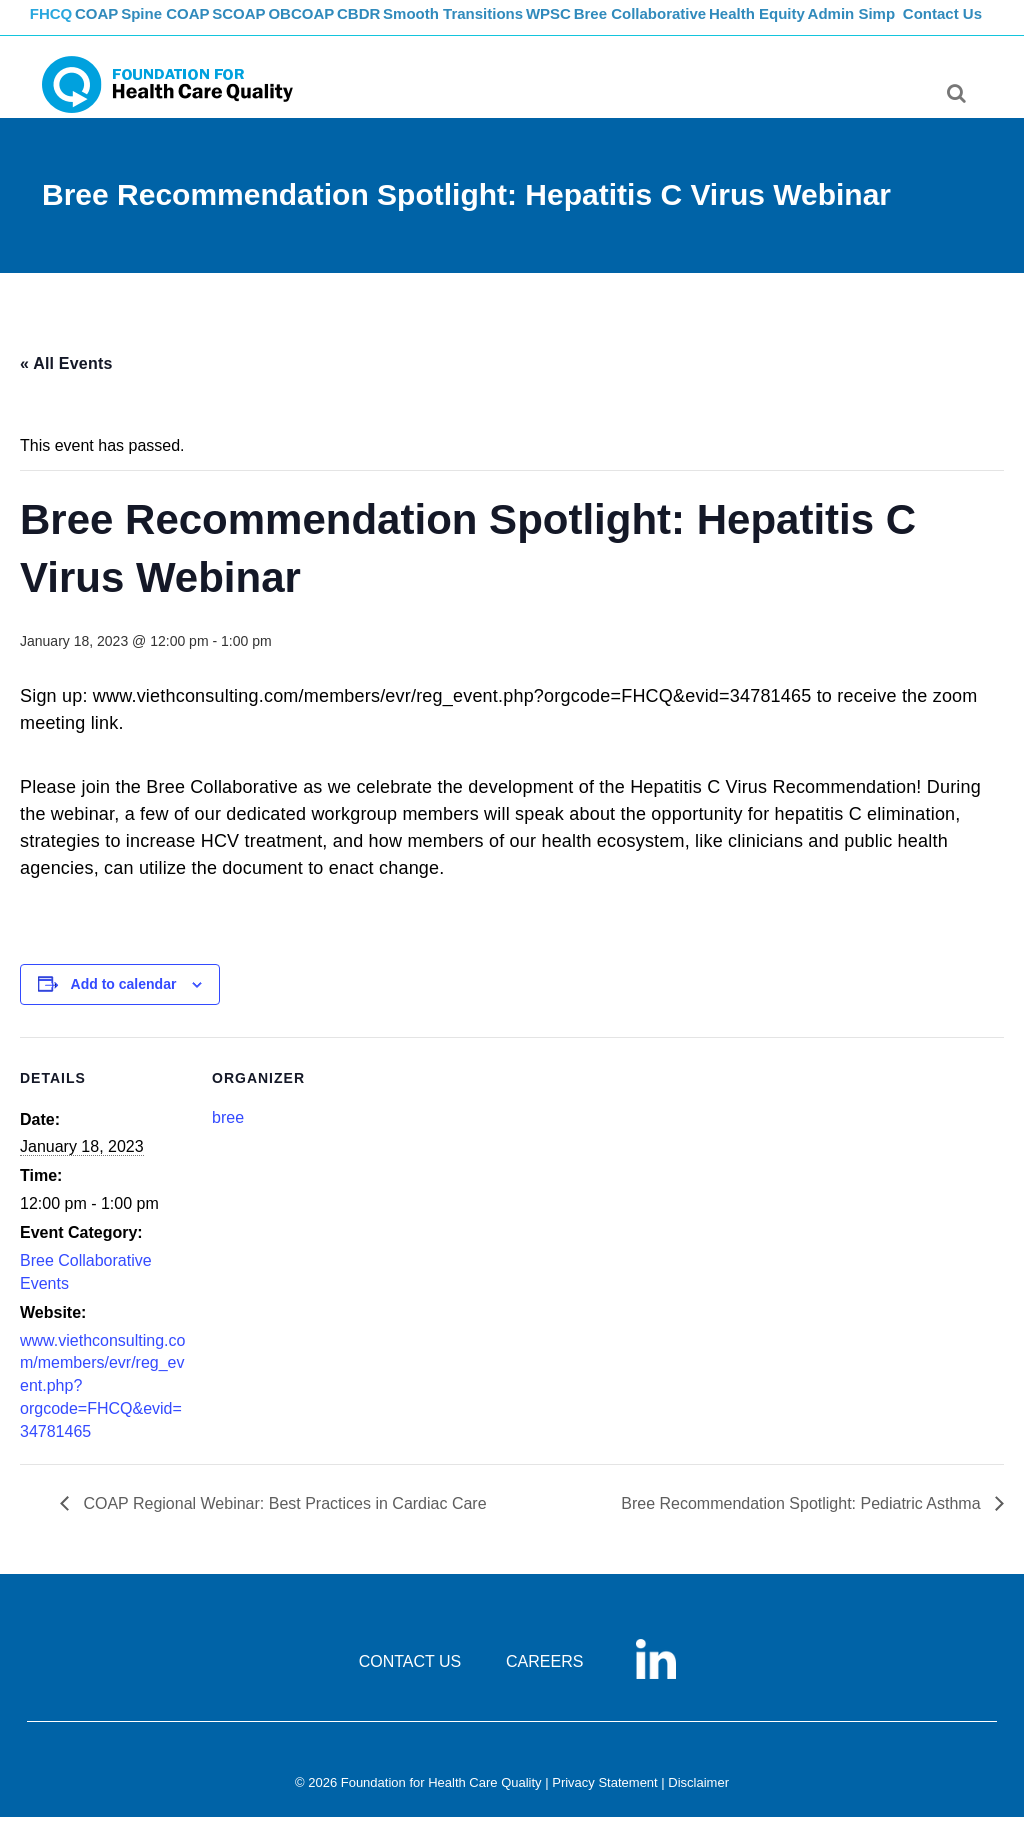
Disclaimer (698, 1798)
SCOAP (279, 25)
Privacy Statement (605, 1798)
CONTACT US (410, 1677)
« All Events (66, 379)
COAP (119, 25)
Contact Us (945, 25)
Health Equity (837, 25)
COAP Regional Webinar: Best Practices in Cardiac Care (283, 1519)
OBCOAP (352, 25)
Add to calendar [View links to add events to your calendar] (124, 1000)
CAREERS (544, 1677)
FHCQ (62, 25)
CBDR (419, 25)
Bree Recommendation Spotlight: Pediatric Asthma (803, 1519)
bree (228, 1133)
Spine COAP (196, 25)
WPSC (619, 25)
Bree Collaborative (717, 25)
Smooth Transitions (518, 25)
